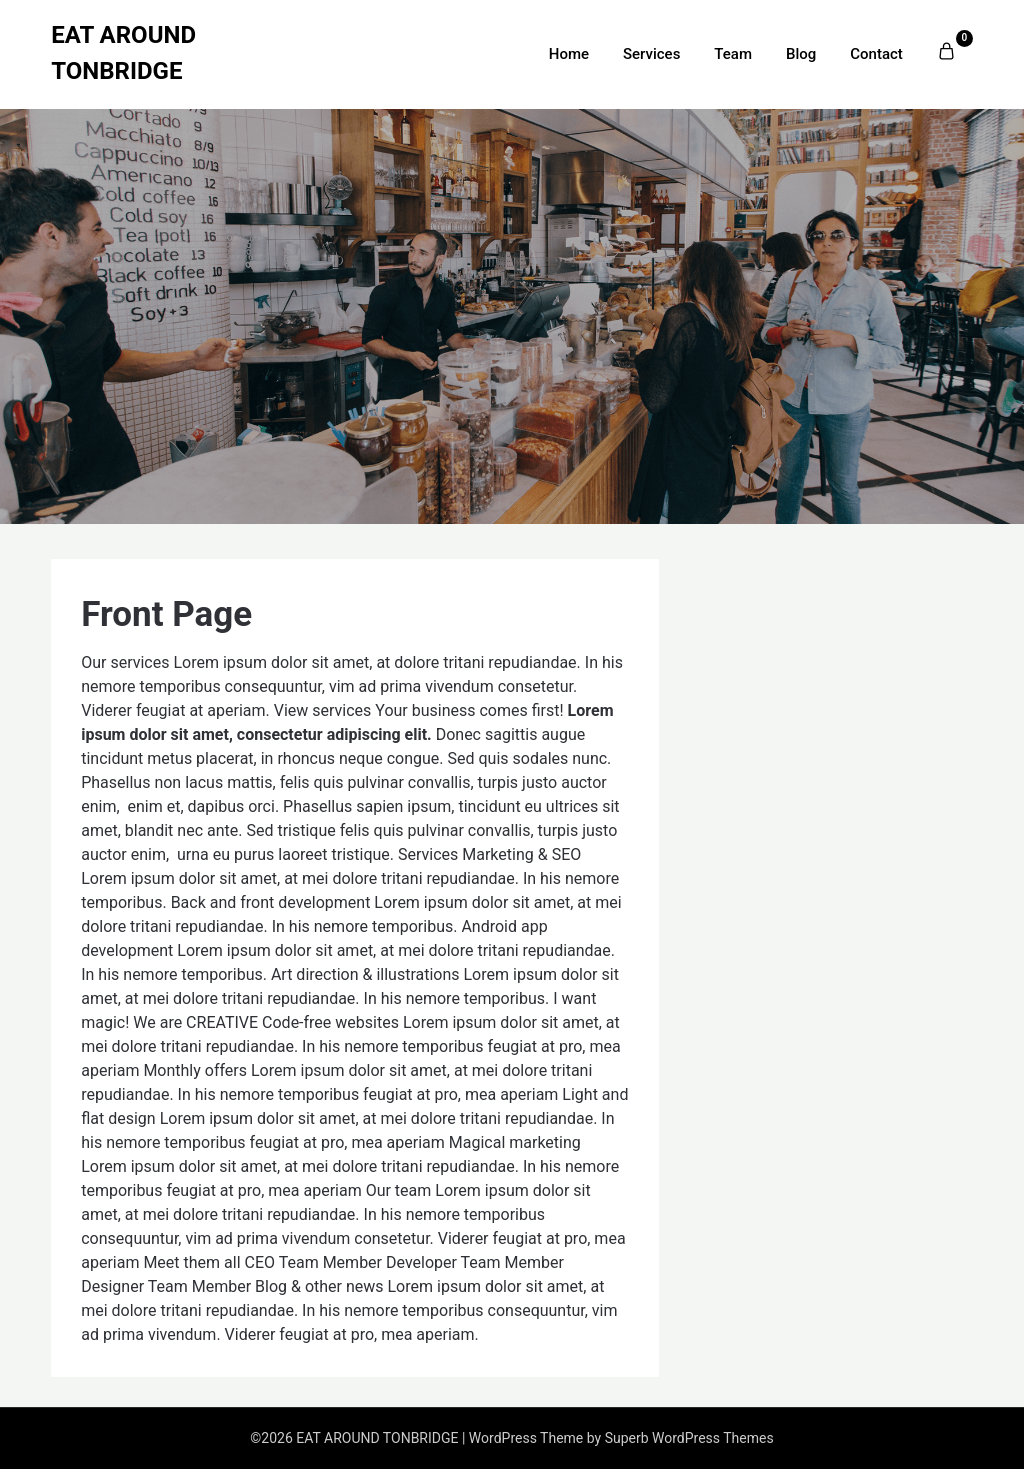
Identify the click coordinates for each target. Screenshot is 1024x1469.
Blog (801, 54)
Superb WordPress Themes (689, 1438)
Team (733, 54)
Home (569, 54)
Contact (876, 54)
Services (651, 54)
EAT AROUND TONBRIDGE (123, 53)
